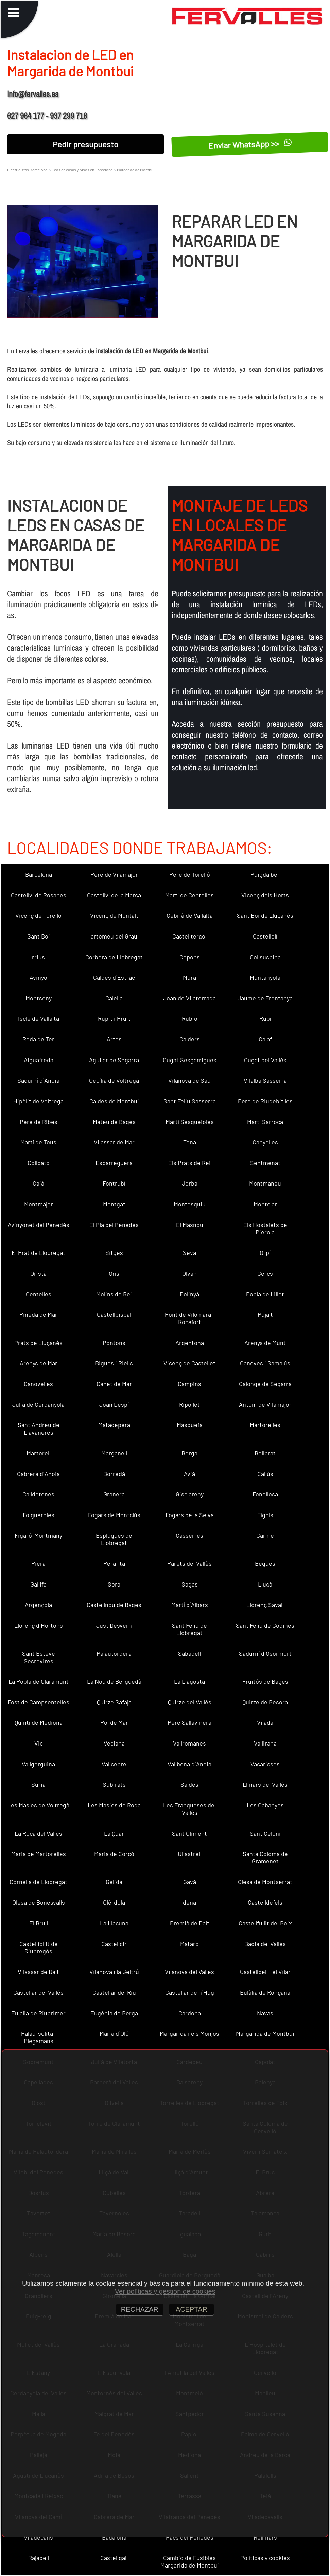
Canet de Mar (114, 1383)
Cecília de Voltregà (114, 1080)
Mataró (189, 1943)
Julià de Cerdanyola (38, 1404)
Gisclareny (190, 1494)
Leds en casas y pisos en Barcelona (81, 169)
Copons (189, 957)
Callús (265, 1473)
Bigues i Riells (114, 1363)
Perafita (114, 1563)
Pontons (114, 1342)
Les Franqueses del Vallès (189, 1808)
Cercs (265, 1273)
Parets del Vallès (189, 1563)
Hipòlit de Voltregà (38, 1101)
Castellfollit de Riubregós (38, 1947)
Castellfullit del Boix (265, 1923)
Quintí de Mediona (39, 1722)
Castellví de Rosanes (38, 895)
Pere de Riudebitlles (265, 1101)
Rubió (189, 1018)
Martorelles (265, 1425)
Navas (265, 2013)
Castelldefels (265, 1902)
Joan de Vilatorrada (189, 998)
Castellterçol (189, 936)
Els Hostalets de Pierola (265, 1228)
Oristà (38, 1273)
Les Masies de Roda (114, 1805)
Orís (114, 1273)
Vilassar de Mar (114, 1142)
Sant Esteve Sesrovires (38, 1657)
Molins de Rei (114, 1294)
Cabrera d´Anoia (38, 1473)
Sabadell (189, 1653)
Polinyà (189, 1294)
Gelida (114, 1882)
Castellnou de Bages (114, 1604)
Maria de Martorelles (38, 1853)
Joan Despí (114, 1404)
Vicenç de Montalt (114, 915)
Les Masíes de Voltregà (38, 1805)
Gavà (189, 1882)
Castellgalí (114, 2557)
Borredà (114, 1473)
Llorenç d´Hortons (38, 1625)
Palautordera (114, 1653)
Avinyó (38, 977)
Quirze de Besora (265, 1702)
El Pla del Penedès (114, 1224)
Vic (38, 1743)
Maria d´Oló (114, 2033)
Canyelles (265, 1142)
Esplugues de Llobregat (114, 1538)
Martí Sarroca (265, 1121)
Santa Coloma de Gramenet (265, 1857)
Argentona (189, 1342)
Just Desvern (114, 1625)
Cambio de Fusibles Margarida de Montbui (189, 2561)
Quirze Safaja (114, 1702)
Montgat (114, 1204)
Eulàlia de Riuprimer (38, 2013)
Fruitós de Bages (265, 1681)
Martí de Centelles (189, 895)
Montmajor (38, 1204)
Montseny (38, 998)
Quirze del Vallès (189, 1702)
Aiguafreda (38, 1060)
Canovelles (38, 1383)
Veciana (114, 1743)
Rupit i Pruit (114, 1018)
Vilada (265, 1722)
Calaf (265, 1039)
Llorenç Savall (265, 1604)
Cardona (189, 2013)
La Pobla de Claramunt (38, 1681)
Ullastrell (190, 1853)
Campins (189, 1383)
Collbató (39, 1163)
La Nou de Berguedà (114, 1681)
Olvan (189, 1273)
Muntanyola (265, 977)
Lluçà (265, 1584)
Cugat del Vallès (265, 1060)
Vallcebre (114, 1764)
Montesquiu (190, 1204)
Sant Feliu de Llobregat (189, 1629)
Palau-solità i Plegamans (38, 2037)
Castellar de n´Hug (189, 1992)
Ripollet (189, 1404)
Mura (189, 977)
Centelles (38, 1294)
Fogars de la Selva (190, 1515)
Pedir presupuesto (85, 144)
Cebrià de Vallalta (190, 915)
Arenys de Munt (265, 1342)
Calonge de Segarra (265, 1383)
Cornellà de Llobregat (38, 1882)
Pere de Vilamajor (114, 874)
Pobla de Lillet (265, 1294)
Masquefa (190, 1425)
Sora (114, 1584)
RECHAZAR (139, 2309)
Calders (189, 1039)
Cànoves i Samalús (265, 1363)
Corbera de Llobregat (114, 957)
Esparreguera (114, 1163)
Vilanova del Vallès (189, 1971)
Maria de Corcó (114, 1853)
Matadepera (114, 1425)
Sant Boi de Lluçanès (265, 915)
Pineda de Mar (38, 1314)
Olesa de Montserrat (265, 1882)
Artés (114, 1039)
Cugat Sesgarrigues (189, 1060)
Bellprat (265, 1453)
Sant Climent (189, 1833)
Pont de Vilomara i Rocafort (189, 1318)
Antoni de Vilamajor (265, 1404)
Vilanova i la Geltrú (114, 1971)
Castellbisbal (114, 1314)
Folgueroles (38, 1515)
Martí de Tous (38, 1142)
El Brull (38, 1923)
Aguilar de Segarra (114, 1060)
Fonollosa (265, 1494)
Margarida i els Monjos (189, 2033)
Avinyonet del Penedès (38, 1224)
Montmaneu (265, 1183)
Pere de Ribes (38, 1121)
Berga (189, 1453)
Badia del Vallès (265, 1943)
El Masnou (189, 1224)
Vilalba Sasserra (265, 1080)
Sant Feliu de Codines (265, 1625)
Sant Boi (38, 936)
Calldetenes (38, 1494)
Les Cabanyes (265, 1805)
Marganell (114, 1453)
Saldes (189, 1784)
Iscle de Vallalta (38, 1018)
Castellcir (114, 1943)
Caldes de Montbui (114, 1101)
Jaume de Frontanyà (265, 998)
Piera (38, 1563)
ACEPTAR (191, 2309)
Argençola (38, 1604)
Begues (265, 1563)
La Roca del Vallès (38, 1833)
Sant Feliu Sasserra (189, 1101)
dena (189, 1902)
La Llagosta (189, 1681)
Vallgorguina (38, 1764)
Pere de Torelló (189, 874)
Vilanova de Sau (189, 1080)
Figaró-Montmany (38, 1535)
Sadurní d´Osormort (265, 1653)
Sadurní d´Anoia (38, 1080)
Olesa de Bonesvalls (38, 1902)
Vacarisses (265, 1764)
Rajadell (38, 2557)
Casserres (189, 1535)
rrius (38, 957)
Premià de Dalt (189, 1923)
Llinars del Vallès (265, 1784)
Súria (38, 1784)
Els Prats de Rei (189, 1163)
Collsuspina (265, 957)
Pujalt (265, 1314)
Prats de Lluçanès (38, 1342)
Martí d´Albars (189, 1604)
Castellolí (265, 936)
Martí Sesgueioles (190, 1121)
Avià (189, 1473)
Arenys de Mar (38, 1363)
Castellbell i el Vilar (265, 1971)
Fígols (265, 1515)
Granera (114, 1494)
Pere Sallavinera (189, 1722)
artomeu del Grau (114, 936)
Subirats (114, 1784)
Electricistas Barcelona (27, 169)
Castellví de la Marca (114, 895)
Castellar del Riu (114, 1992)
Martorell (39, 1453)
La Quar (114, 1833)
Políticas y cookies (265, 2557)
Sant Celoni (265, 1833)
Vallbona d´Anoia (189, 1764)
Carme (265, 1535)
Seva (189, 1252)
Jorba (189, 1183)
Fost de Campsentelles (38, 1702)
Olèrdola (114, 1902)
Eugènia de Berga (114, 2013)
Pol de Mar (114, 1722)
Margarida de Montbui (265, 2033)
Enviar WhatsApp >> (249, 144)
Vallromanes (189, 1743)
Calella (114, 998)
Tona (189, 1142)
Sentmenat (265, 1163)
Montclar (265, 1204)
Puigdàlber (265, 874)
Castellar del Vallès (38, 1992)
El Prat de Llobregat (38, 1252)
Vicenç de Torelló (38, 915)
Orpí (265, 1252)
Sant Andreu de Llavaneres (38, 1428)
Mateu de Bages (114, 1121)
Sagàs (189, 1584)
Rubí (265, 1018)
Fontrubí (114, 1183)
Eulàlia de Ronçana (265, 1992)
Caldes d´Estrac (114, 977)
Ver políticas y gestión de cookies (165, 2291)
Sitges (114, 1252)
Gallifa (38, 1584)
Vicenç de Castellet (189, 1363)
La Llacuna (114, 1923)
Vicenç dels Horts (265, 895)
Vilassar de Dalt (38, 1971)
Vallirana (265, 1743)
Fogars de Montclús (114, 1515)
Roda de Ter (38, 1039)
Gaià (38, 1183)
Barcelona (38, 874)
